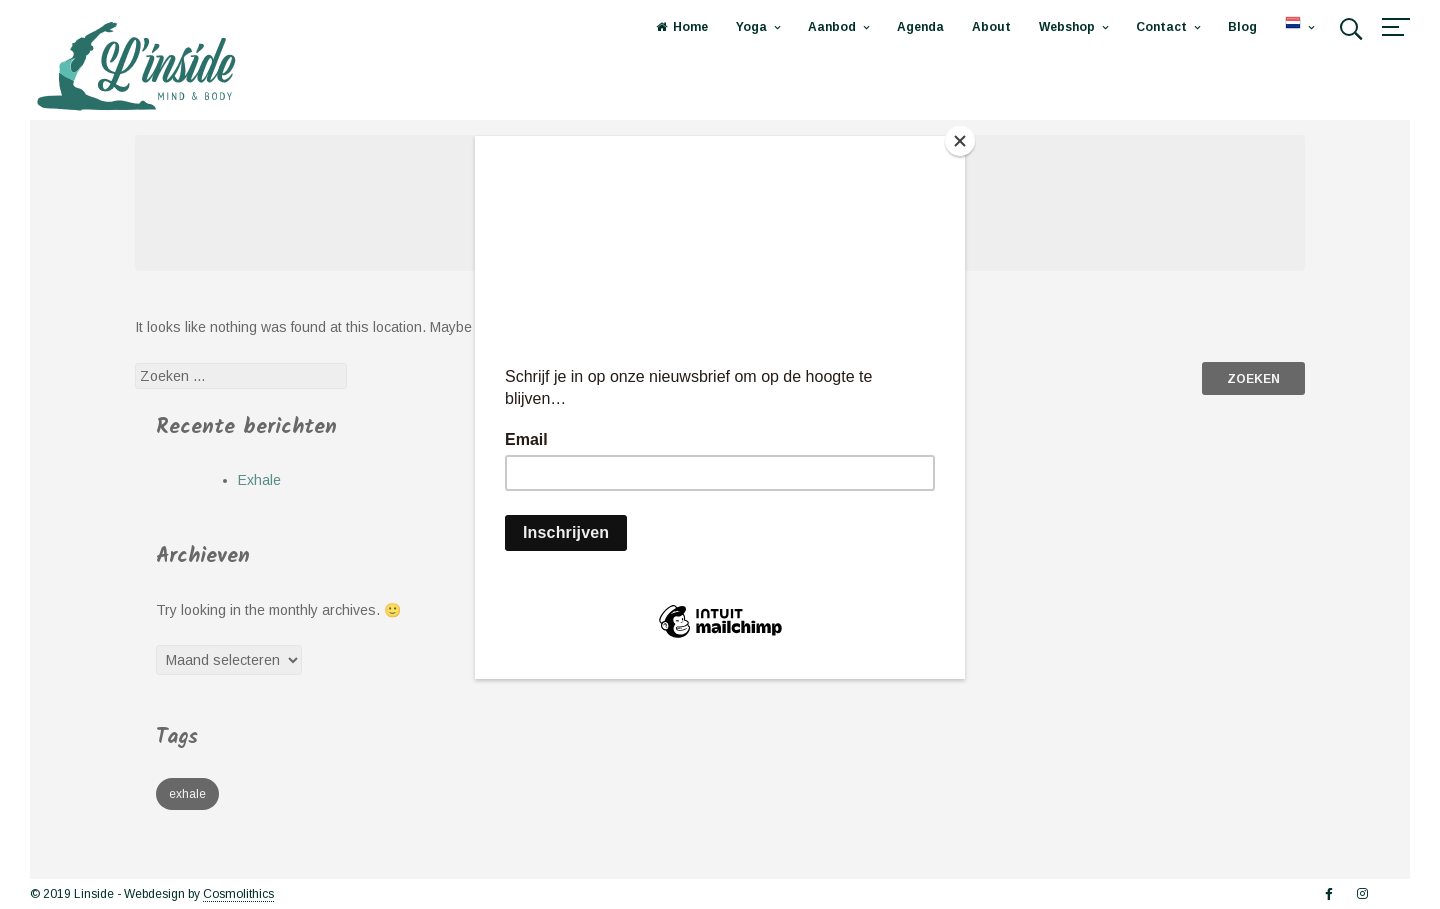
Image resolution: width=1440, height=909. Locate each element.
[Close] (960, 141)
